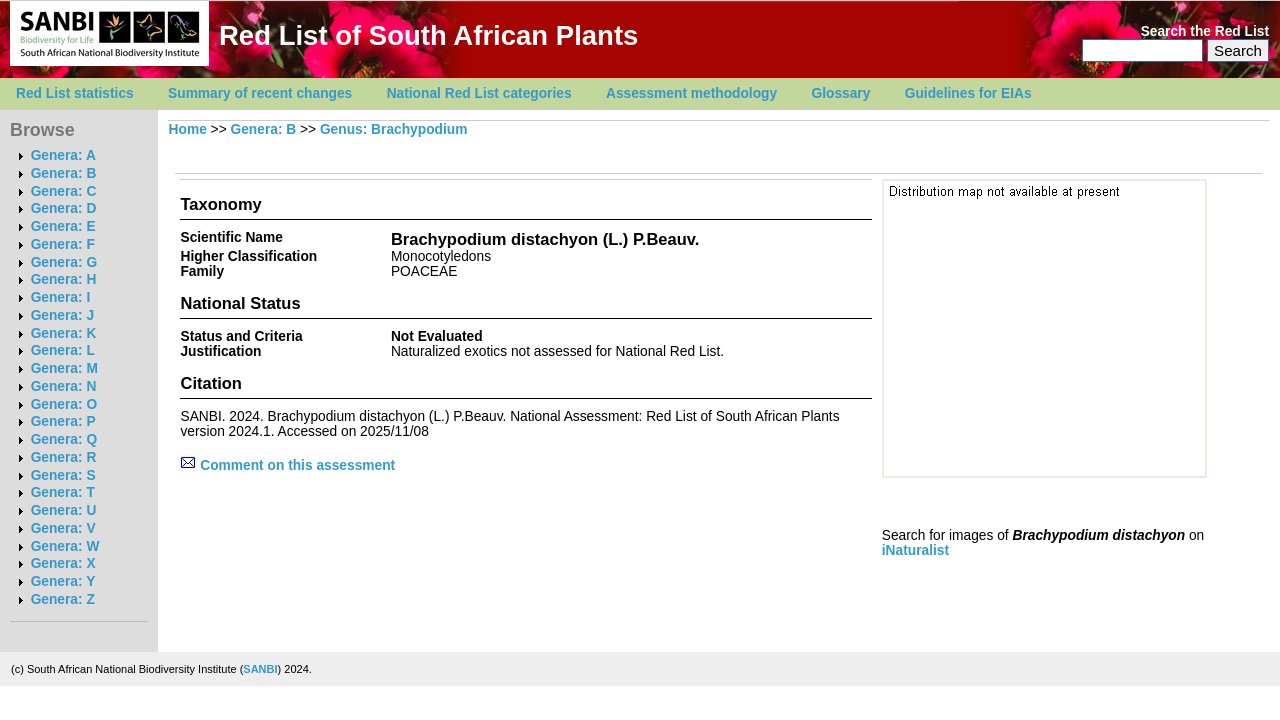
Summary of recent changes (260, 93)
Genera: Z (63, 599)
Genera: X (63, 563)
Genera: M (64, 368)
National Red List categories (479, 93)
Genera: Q (64, 439)
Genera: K (64, 333)
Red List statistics (75, 93)
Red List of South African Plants (428, 35)
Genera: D (64, 208)
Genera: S (63, 475)
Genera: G (64, 262)
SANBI (260, 669)
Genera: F (63, 244)
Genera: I (61, 297)
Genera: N (64, 386)
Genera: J (62, 315)
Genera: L (63, 350)
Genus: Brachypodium (393, 129)
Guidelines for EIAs (968, 93)
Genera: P (63, 421)
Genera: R (64, 457)
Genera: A (63, 155)
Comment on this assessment (287, 465)
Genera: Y (63, 581)
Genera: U (64, 510)
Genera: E (63, 226)
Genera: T (63, 492)
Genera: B (64, 173)
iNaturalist (915, 550)
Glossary (841, 93)
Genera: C (64, 191)
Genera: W (65, 546)
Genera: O (64, 404)
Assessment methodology (691, 93)
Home (188, 129)
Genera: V (63, 528)
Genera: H (64, 279)
